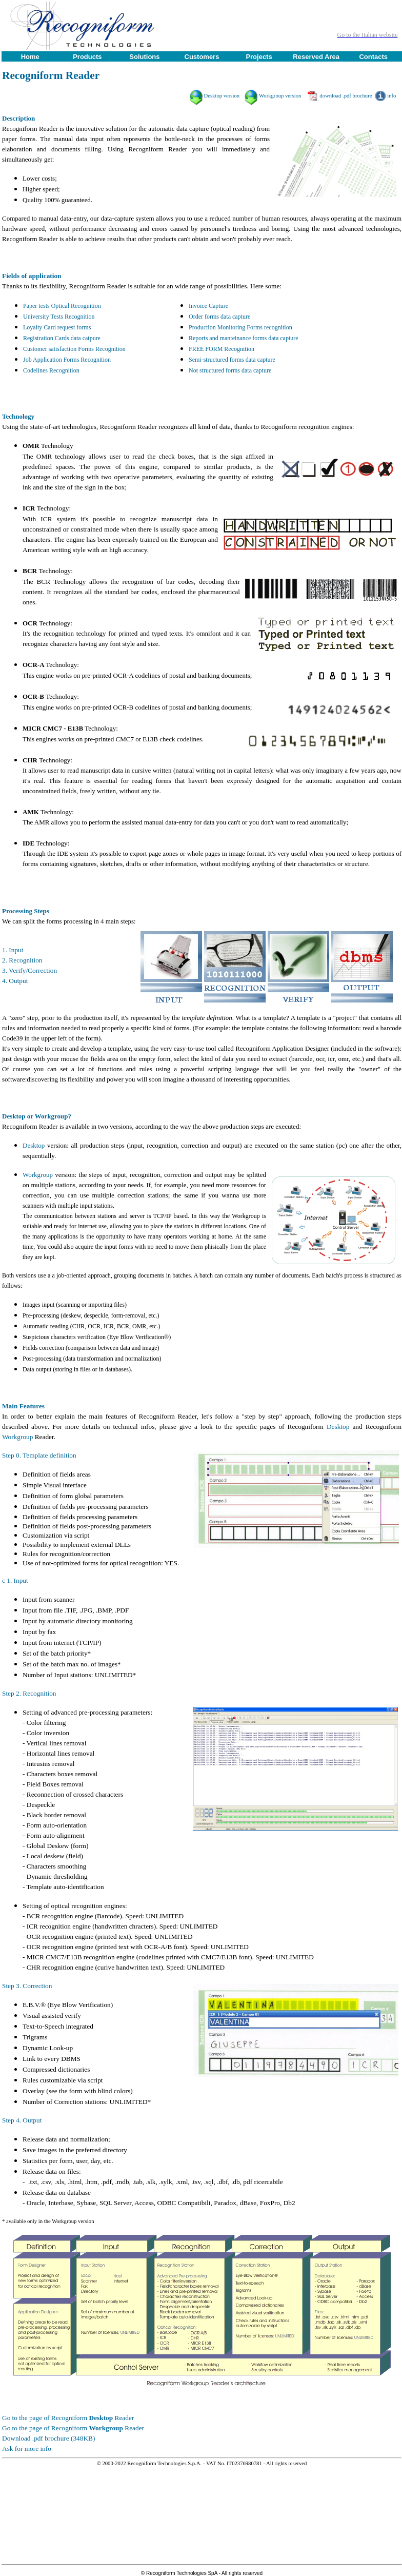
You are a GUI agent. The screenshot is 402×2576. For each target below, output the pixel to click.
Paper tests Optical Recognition (62, 305)
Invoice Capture (208, 305)
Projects (259, 57)
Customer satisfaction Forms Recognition (74, 348)
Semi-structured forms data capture (232, 359)
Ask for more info (26, 2448)
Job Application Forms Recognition (67, 359)
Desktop (34, 1145)
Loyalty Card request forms (57, 327)
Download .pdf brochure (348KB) (48, 2438)
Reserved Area (316, 57)
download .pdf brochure (345, 96)
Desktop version (222, 96)
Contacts (373, 57)
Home (30, 57)
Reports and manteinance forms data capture (243, 338)
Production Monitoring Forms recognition (240, 327)
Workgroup (38, 1174)
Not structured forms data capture (230, 370)
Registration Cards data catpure (61, 338)
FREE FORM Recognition (221, 348)
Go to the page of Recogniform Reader (68, 2418)
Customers (202, 57)
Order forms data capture (219, 316)
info (391, 96)
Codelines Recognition (51, 370)
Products (87, 57)
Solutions (144, 57)
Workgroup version (280, 96)
